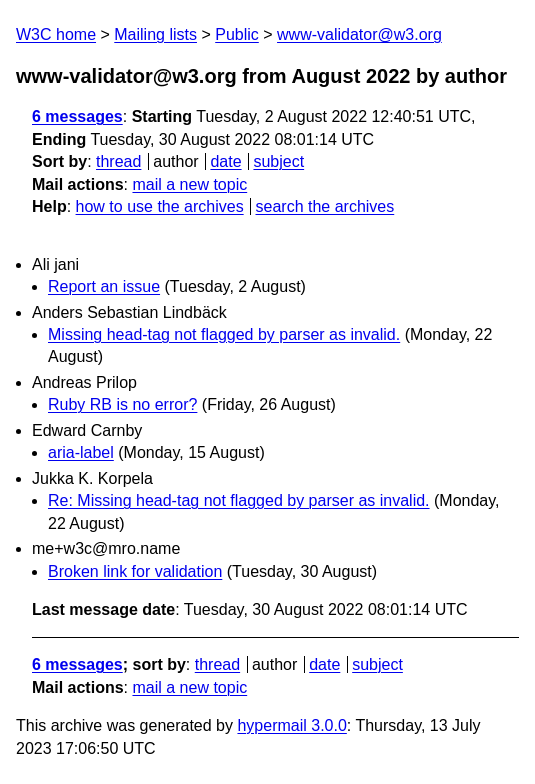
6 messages (77, 116)
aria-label (81, 452)
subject (278, 161)
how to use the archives (160, 206)
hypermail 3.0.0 (291, 725)
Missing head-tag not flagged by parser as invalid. (224, 334)
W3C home (56, 34)
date (225, 161)
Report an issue (104, 286)
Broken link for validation (135, 571)
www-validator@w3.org (359, 34)
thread (118, 161)
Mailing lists (155, 34)
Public (237, 34)
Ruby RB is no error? (122, 404)
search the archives (325, 206)
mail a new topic (189, 184)
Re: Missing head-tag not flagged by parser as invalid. (239, 500)
